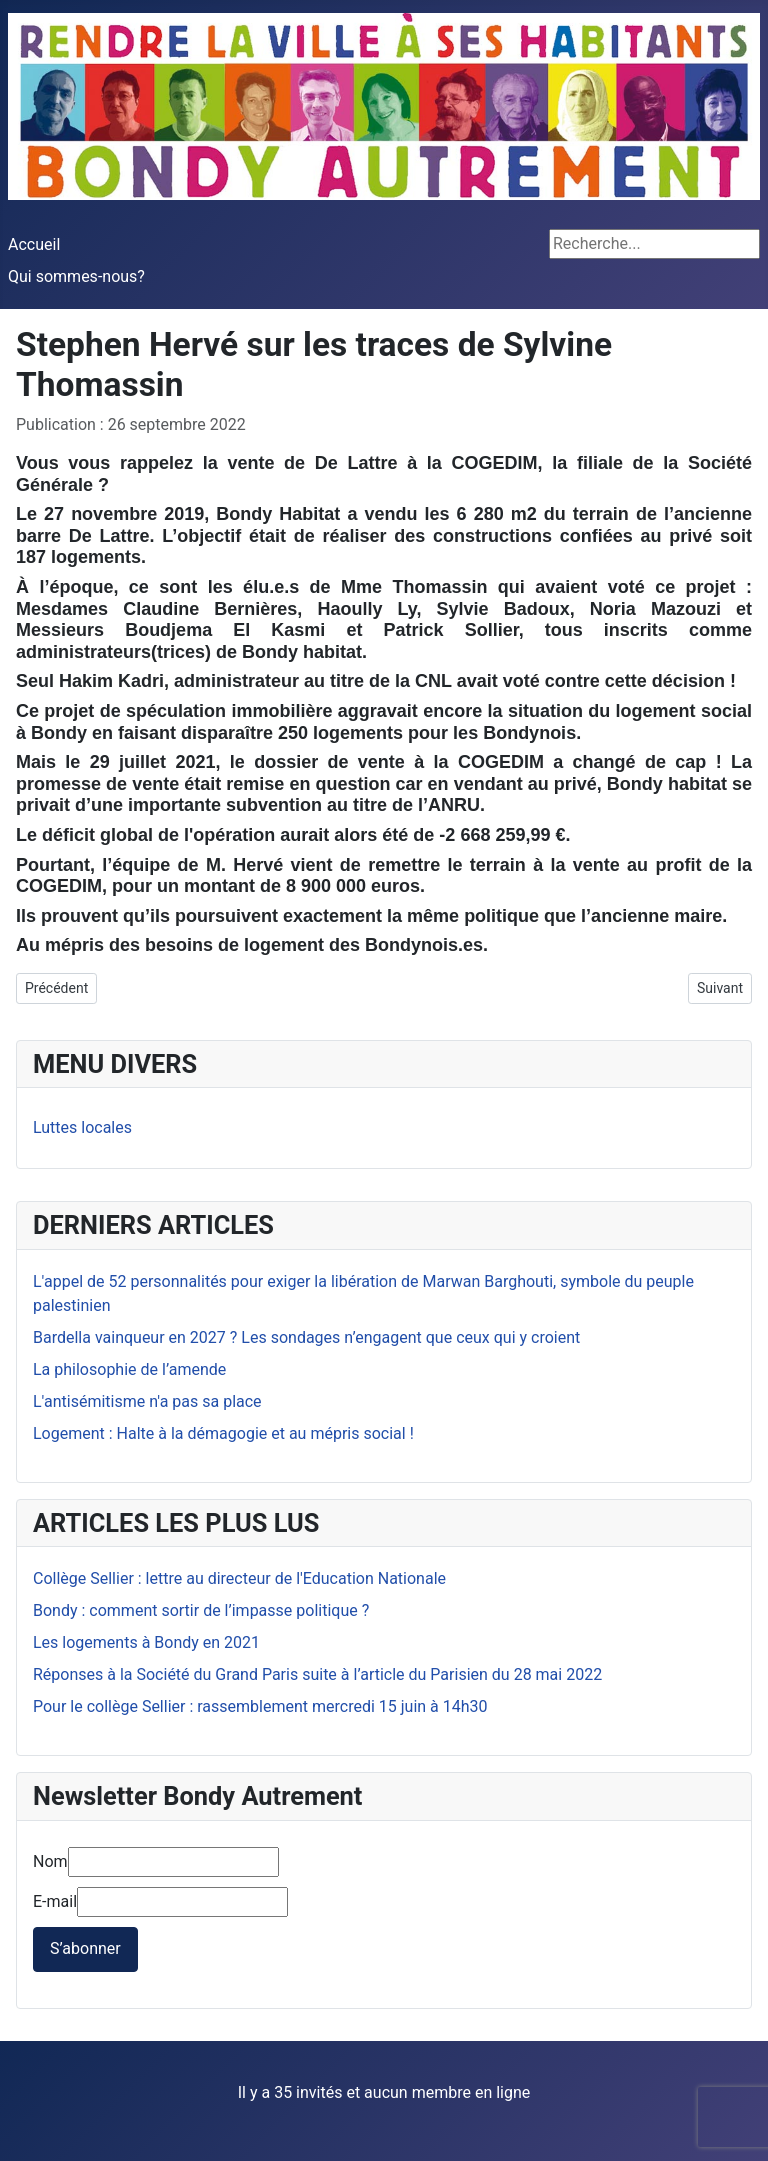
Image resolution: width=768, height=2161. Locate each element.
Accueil (34, 244)
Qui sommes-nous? (76, 276)
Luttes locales (82, 1127)
